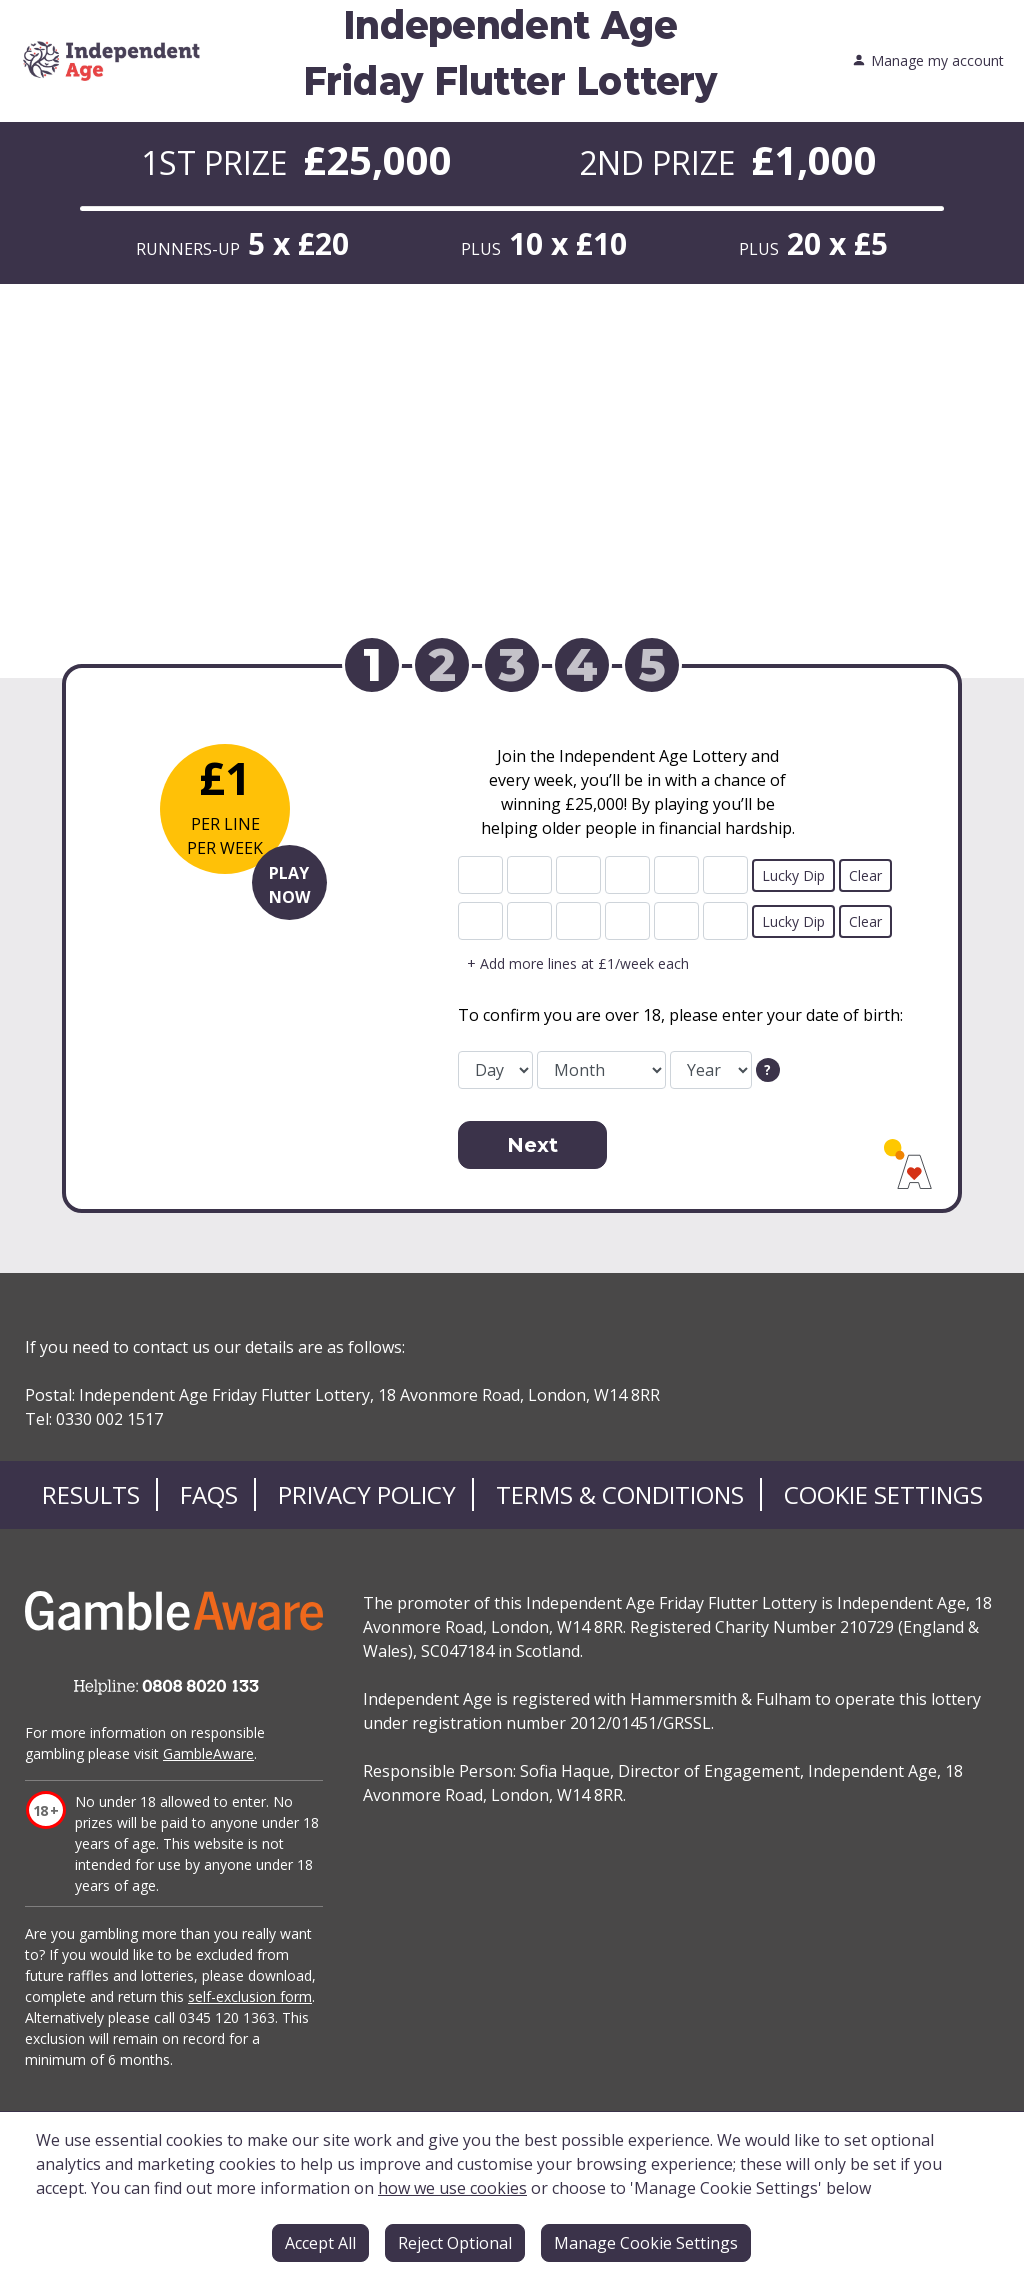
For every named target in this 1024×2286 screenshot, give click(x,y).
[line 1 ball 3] (578, 875)
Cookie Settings (883, 1494)
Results (91, 1494)
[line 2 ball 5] (676, 921)
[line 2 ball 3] (578, 921)
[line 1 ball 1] (480, 875)
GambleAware (208, 1753)
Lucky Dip (793, 875)
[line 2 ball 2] (529, 921)
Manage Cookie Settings (646, 2243)
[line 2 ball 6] (725, 921)
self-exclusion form (250, 1996)
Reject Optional (455, 2243)
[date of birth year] (711, 1070)
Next (532, 1145)
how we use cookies (452, 2188)
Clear (865, 875)
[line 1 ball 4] (627, 875)
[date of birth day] (495, 1070)
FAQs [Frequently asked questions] (209, 1494)
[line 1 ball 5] (676, 875)
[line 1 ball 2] (529, 875)
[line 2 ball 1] (480, 921)
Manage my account (928, 61)
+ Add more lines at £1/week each (578, 963)
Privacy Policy (367, 1494)
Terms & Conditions (620, 1494)
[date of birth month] (601, 1070)
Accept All (320, 2243)
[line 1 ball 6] (725, 875)
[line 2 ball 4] (627, 921)
